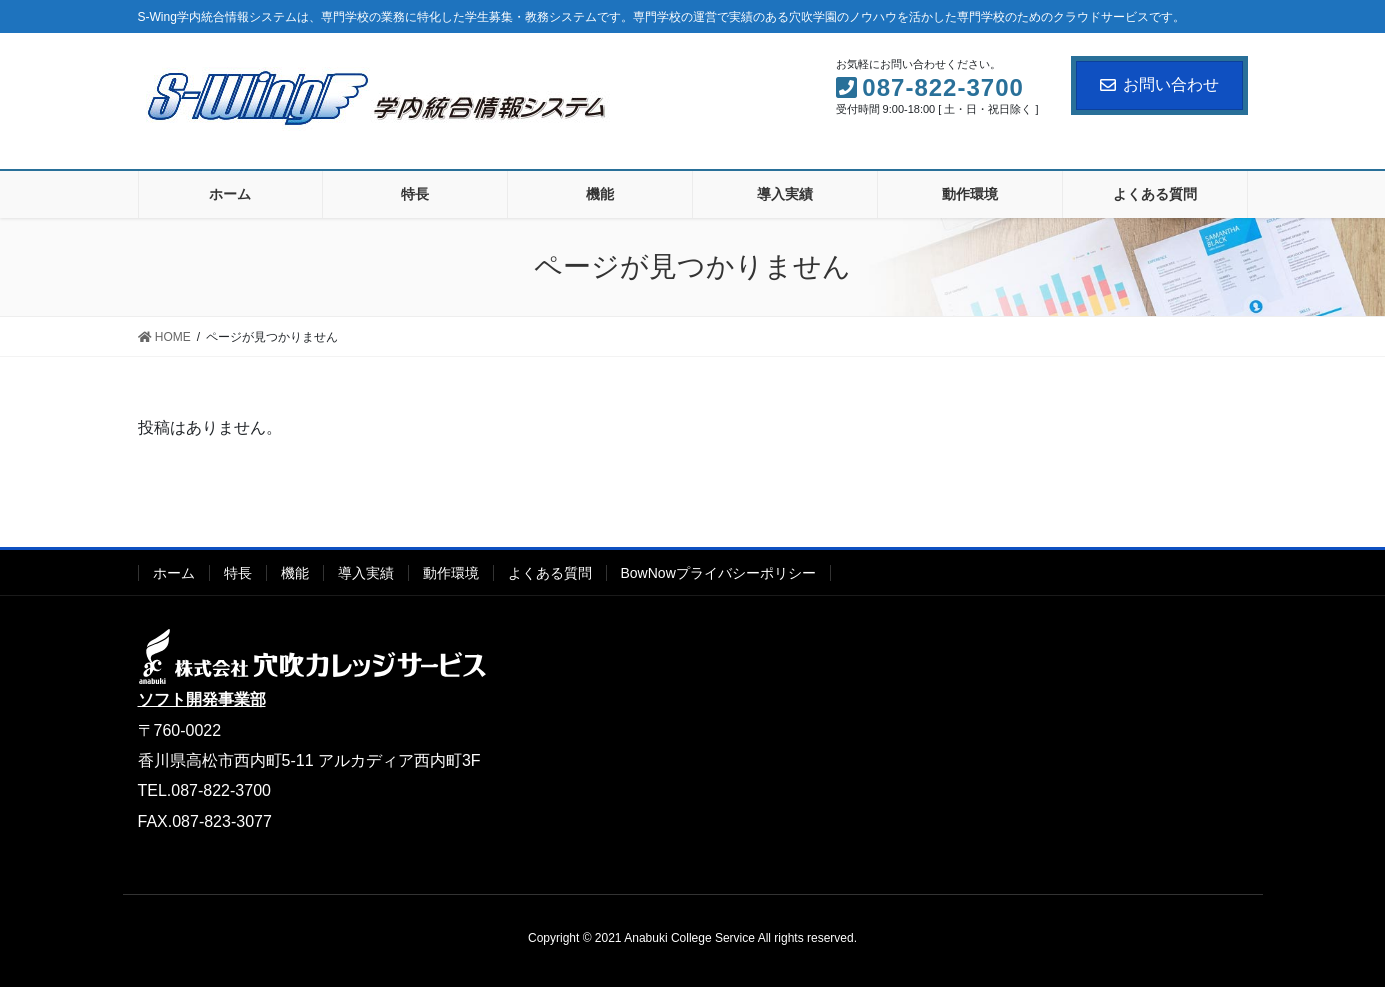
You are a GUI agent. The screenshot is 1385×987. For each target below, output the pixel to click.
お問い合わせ (1159, 84)
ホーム (174, 573)
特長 (238, 573)
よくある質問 (550, 573)
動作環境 (451, 573)
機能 (295, 573)
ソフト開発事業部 (202, 699)
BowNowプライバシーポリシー (718, 573)
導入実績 (366, 573)
